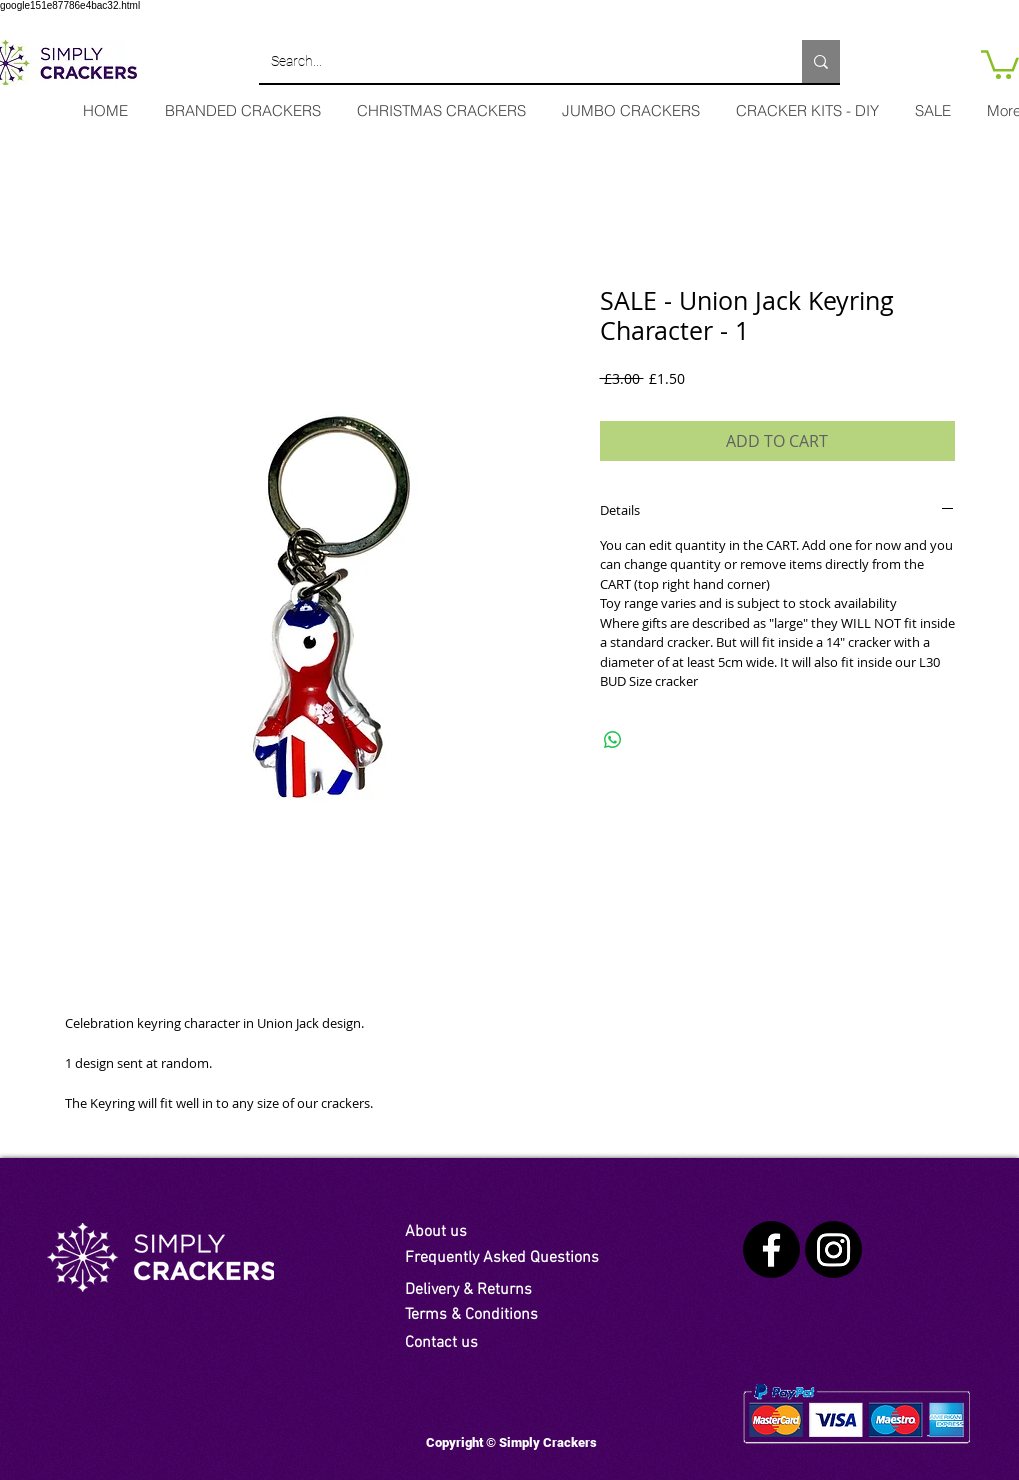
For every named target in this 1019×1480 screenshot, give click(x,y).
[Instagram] (833, 1249)
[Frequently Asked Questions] (523, 1258)
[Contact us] (483, 1343)
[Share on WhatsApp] (613, 740)
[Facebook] (771, 1249)
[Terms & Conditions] (483, 1315)
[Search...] (515, 61)
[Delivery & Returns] (480, 1290)
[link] (1000, 63)
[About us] (451, 1232)
